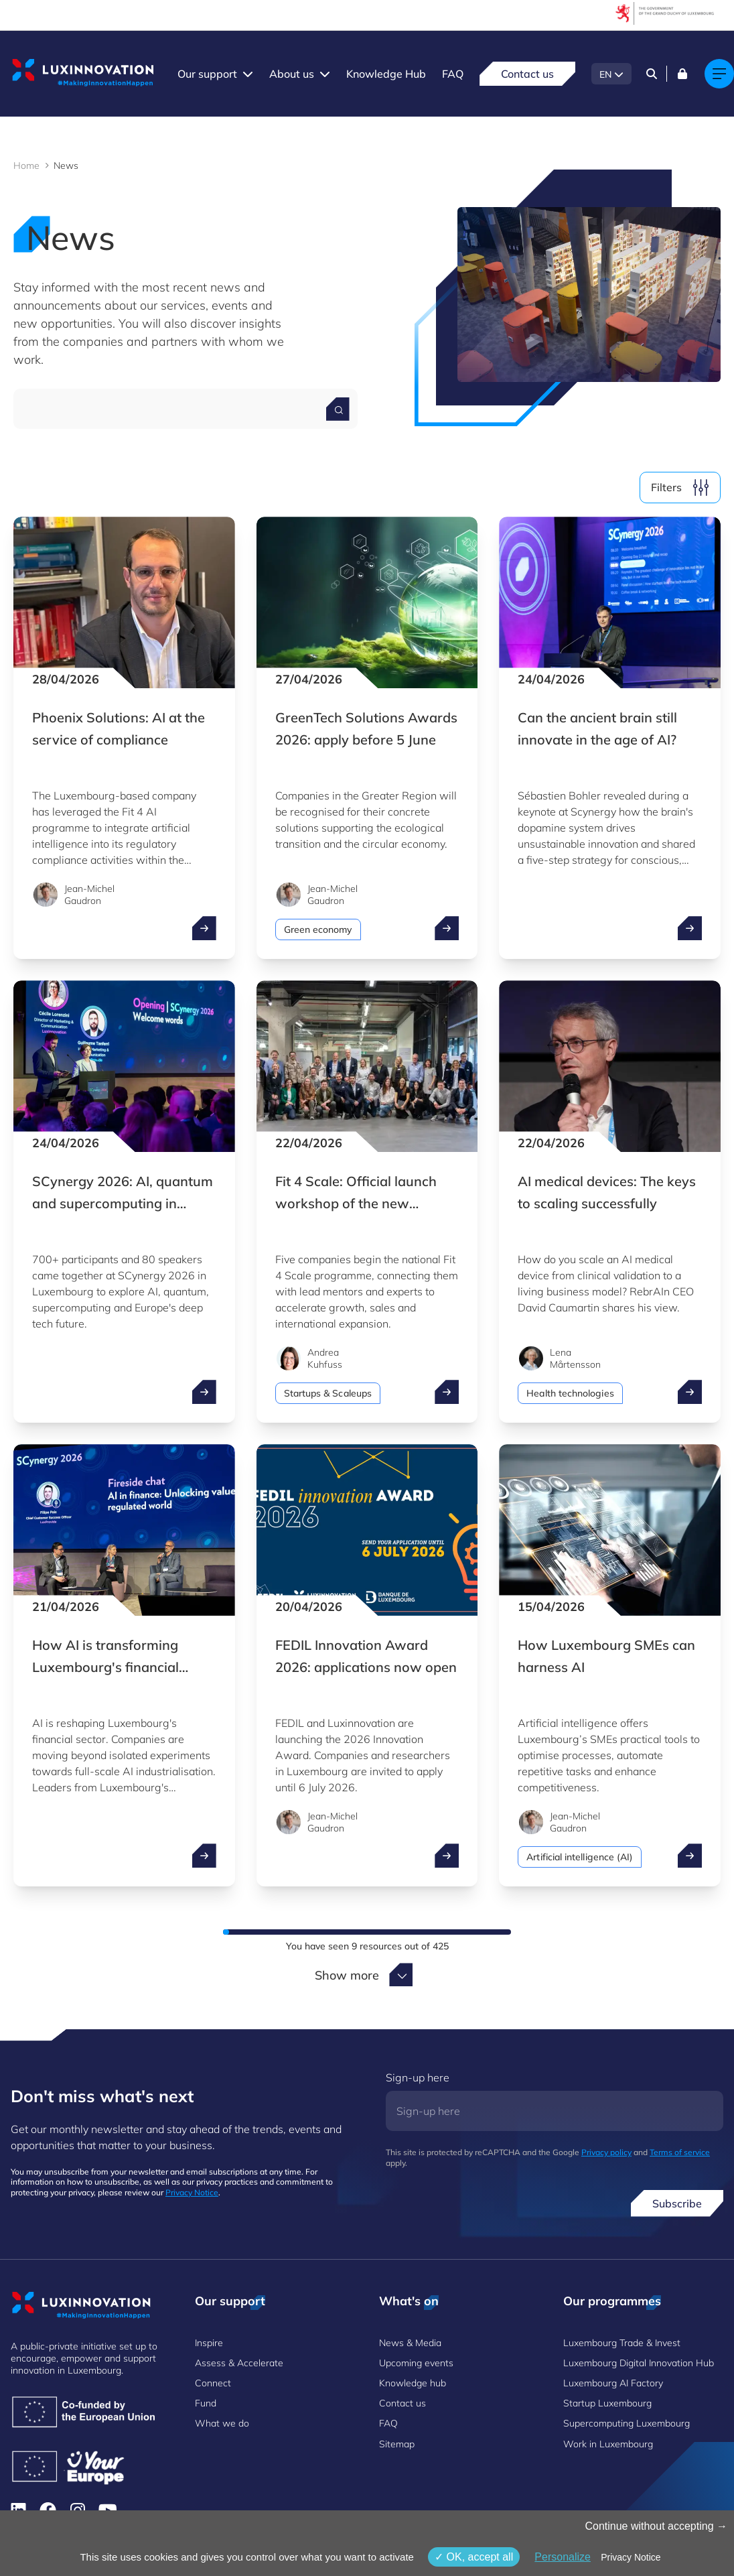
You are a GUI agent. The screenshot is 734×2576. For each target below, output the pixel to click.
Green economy (318, 929)
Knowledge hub (412, 2383)
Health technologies (569, 1393)
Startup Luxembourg (607, 2403)
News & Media (410, 2343)
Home (26, 165)
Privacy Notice (191, 2192)
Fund (205, 2403)
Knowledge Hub (386, 73)
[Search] (651, 74)
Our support (207, 73)
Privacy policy (606, 2152)
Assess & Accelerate (239, 2363)
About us (291, 73)
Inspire (209, 2343)
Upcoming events (416, 2363)
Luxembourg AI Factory (613, 2383)
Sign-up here (417, 2077)
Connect (213, 2383)
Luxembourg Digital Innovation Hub (638, 2363)
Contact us (527, 73)
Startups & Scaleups (328, 1393)
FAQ (452, 73)
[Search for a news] (338, 409)
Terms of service (680, 2152)
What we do (222, 2423)
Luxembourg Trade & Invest (621, 2343)
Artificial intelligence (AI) (579, 1857)
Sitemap (397, 2444)
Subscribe (677, 2203)
